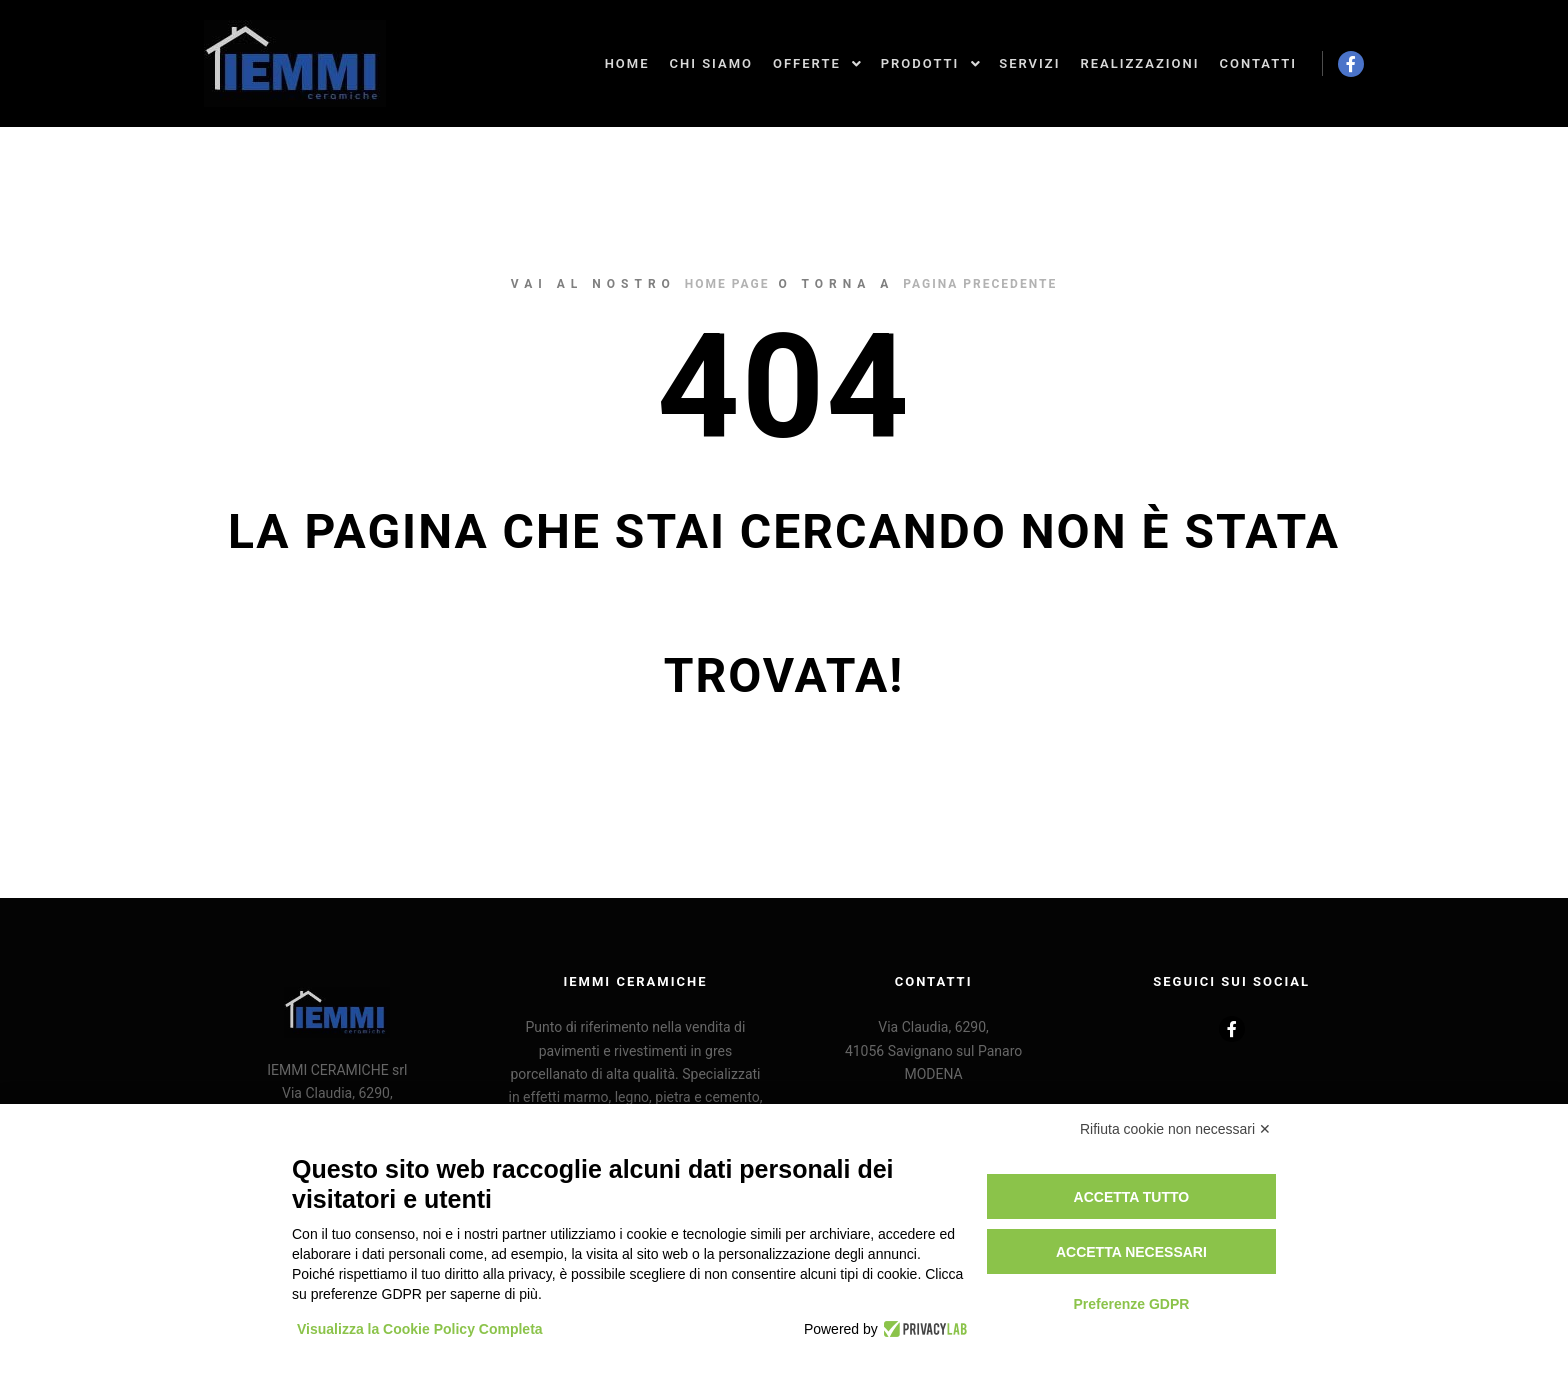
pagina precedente (980, 284)
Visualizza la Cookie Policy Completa (420, 1329)
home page (727, 284)
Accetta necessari (1131, 1252)
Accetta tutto (1132, 1197)
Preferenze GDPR (1131, 1304)
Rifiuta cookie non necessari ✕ (1175, 1129)
